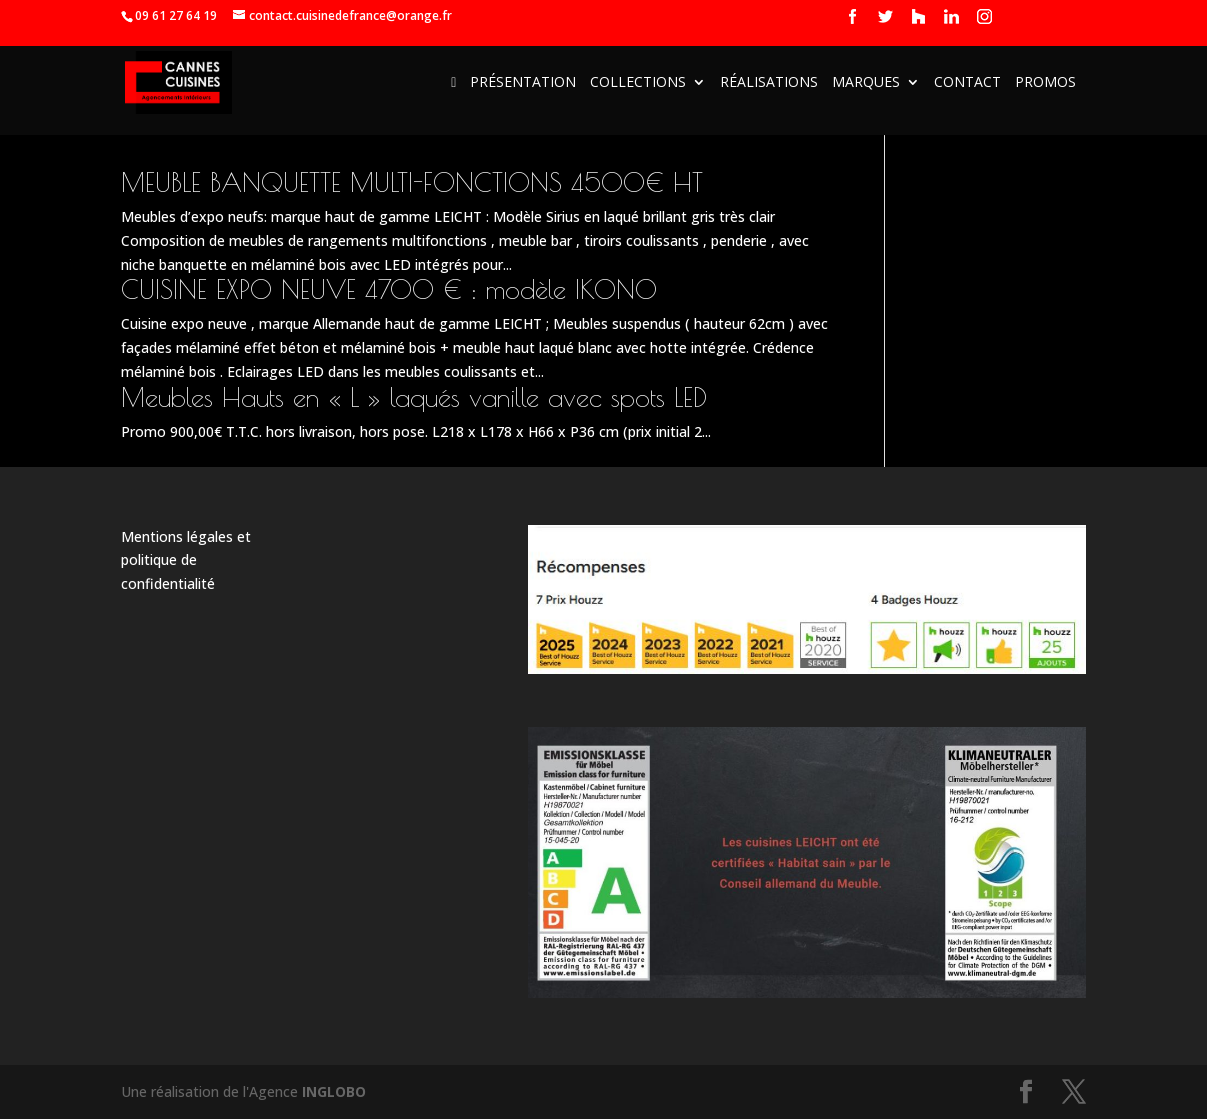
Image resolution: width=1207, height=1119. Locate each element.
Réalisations (769, 83)
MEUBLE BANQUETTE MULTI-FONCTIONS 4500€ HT (412, 182)
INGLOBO (334, 1091)
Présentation (523, 83)
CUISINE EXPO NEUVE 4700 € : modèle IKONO (389, 289)
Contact (967, 83)
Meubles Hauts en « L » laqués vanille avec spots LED (414, 397)
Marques (866, 83)
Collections (638, 83)
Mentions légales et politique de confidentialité (186, 560)
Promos (1045, 83)
